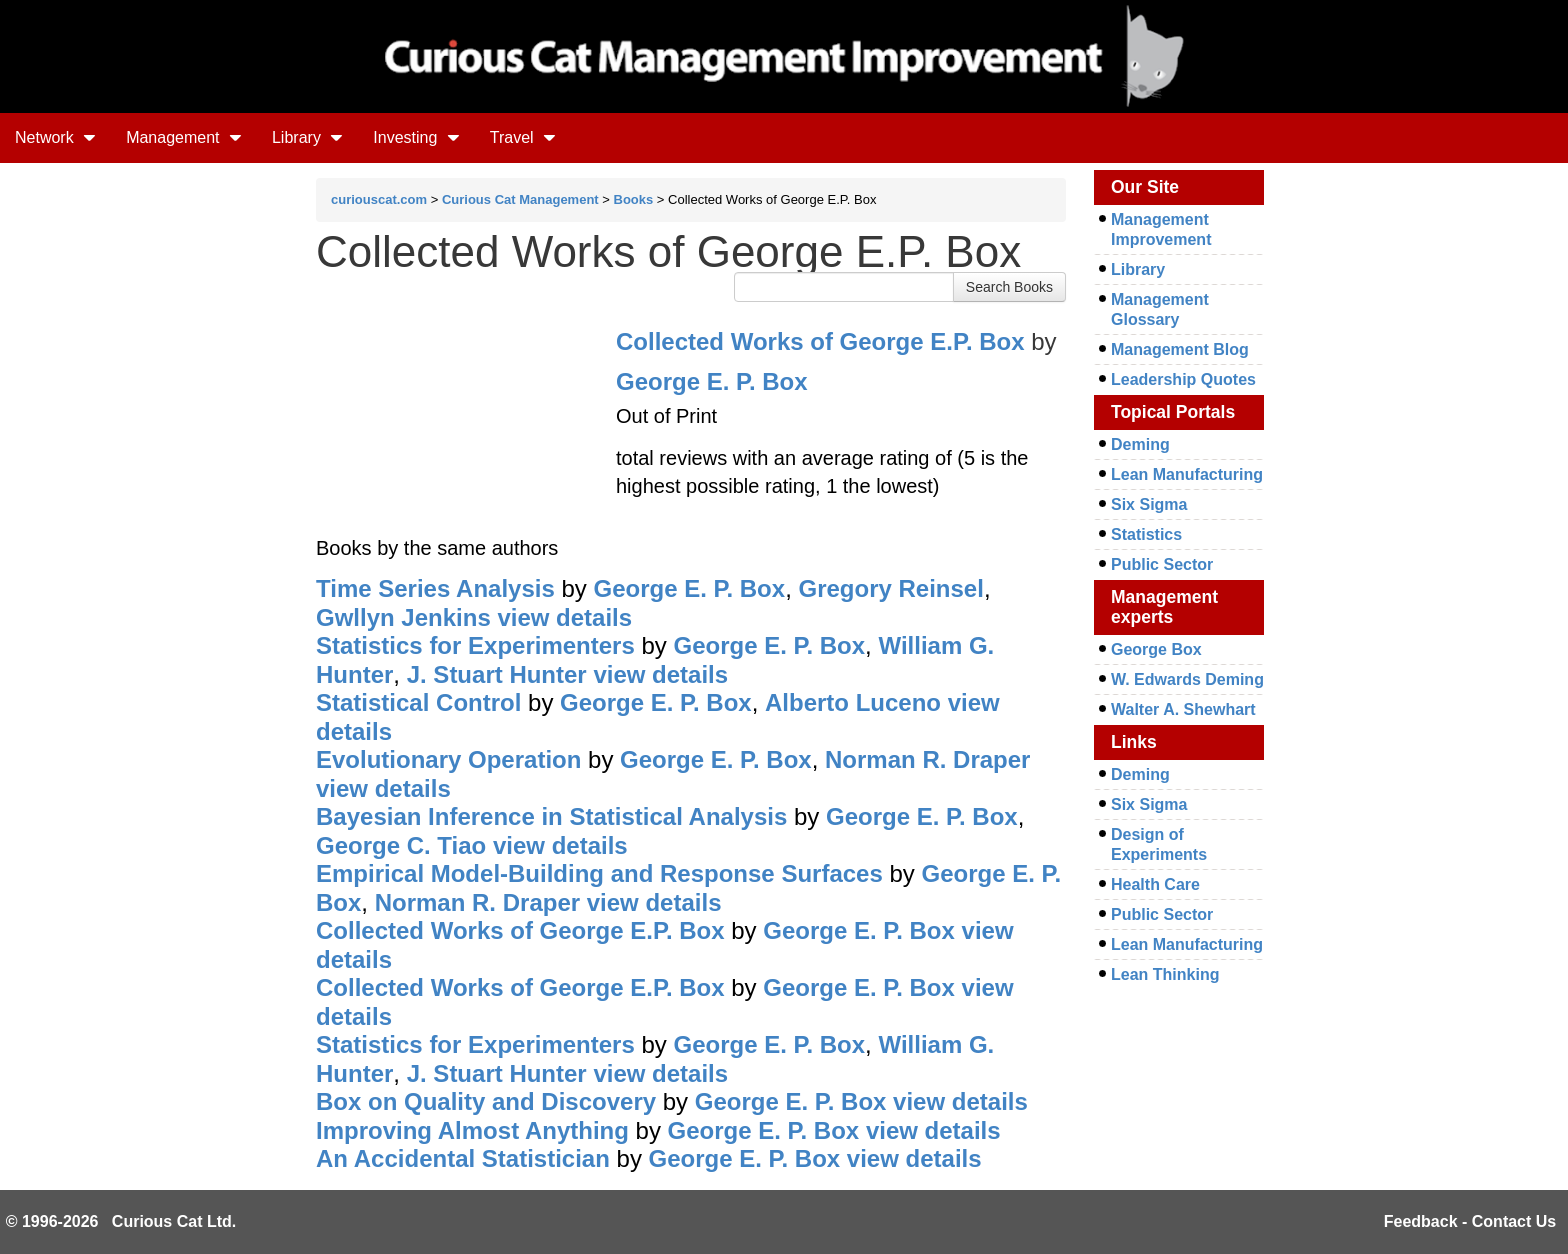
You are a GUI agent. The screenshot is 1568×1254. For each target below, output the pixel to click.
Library (307, 137)
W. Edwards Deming (1187, 679)
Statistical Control (418, 702)
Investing (416, 137)
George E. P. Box (712, 381)
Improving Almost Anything (472, 1130)
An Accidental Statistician (463, 1158)
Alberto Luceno (853, 702)
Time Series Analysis (435, 588)
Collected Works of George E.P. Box (820, 341)
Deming (1140, 444)
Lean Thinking (1165, 974)
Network (55, 137)
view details (564, 617)
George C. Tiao (401, 845)
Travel (523, 137)
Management (184, 137)
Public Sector (1162, 564)
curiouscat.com (379, 199)
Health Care (1155, 884)
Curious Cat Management (520, 199)
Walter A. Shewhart (1183, 709)
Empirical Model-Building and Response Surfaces (599, 873)
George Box (1156, 649)
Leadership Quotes (1183, 379)
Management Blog (1180, 349)
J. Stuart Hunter (497, 674)
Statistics (1146, 534)
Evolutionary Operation (448, 759)
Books (634, 199)
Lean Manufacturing (1187, 474)
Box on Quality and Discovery (486, 1101)
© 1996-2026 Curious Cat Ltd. (121, 1221)
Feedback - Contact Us (1470, 1221)
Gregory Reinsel (890, 588)
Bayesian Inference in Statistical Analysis (551, 816)
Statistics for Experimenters (475, 645)
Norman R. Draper (927, 759)
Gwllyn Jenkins (403, 617)
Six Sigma (1149, 504)
